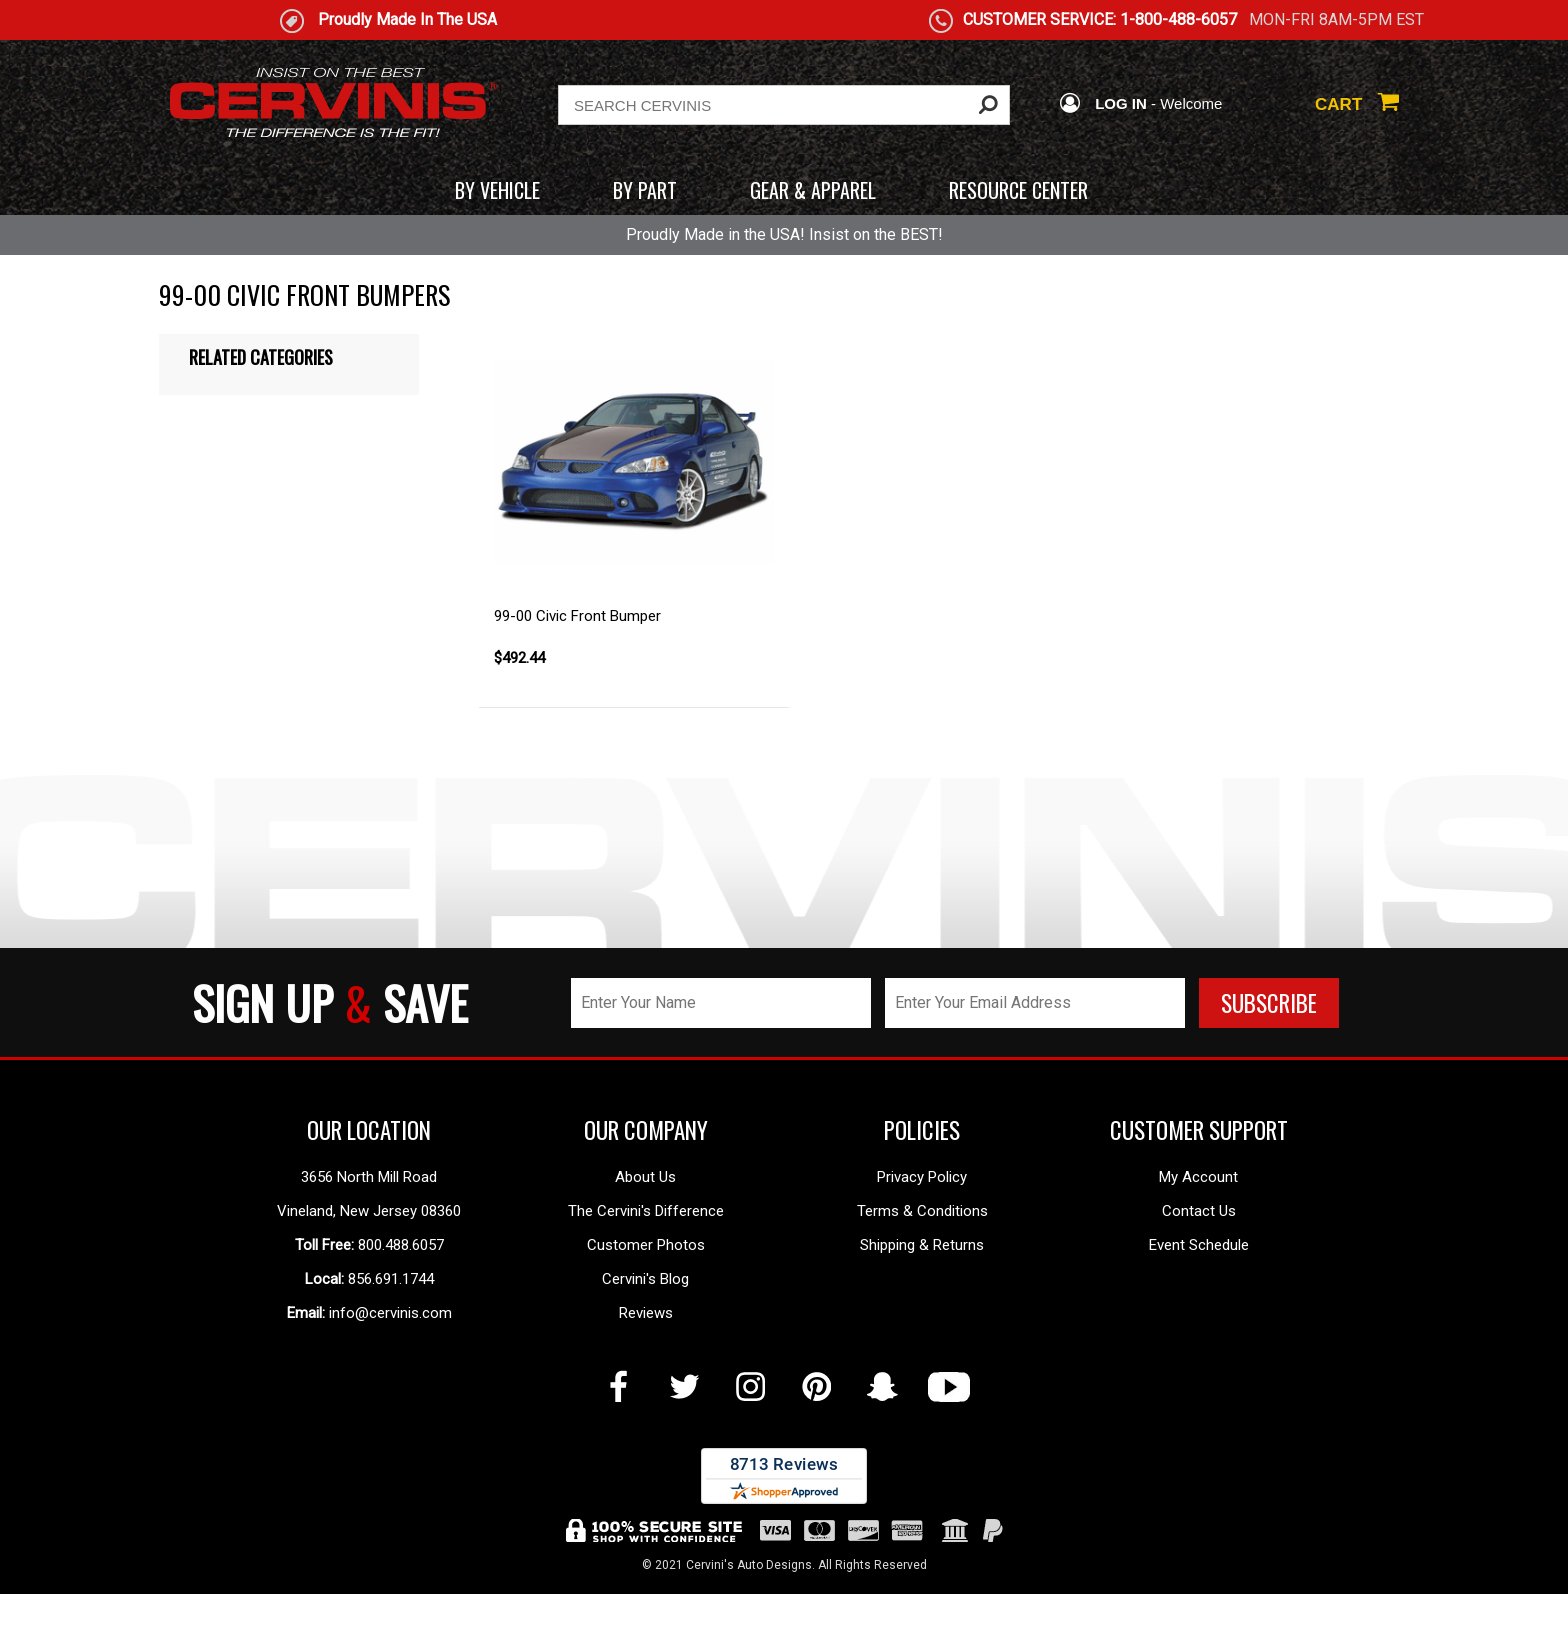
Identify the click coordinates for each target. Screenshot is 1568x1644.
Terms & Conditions (922, 1211)
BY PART (645, 190)
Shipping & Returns (922, 1245)
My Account (1198, 1177)
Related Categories (261, 357)
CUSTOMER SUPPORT (1199, 1130)
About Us (645, 1177)
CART (1357, 104)
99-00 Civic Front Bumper (577, 616)
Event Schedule (1199, 1245)
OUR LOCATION (369, 1130)
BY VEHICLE (497, 190)
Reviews (646, 1313)
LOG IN (1103, 103)
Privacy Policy (922, 1177)
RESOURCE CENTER (1018, 190)
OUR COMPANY (646, 1130)
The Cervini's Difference (646, 1211)
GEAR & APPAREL (813, 190)
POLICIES (922, 1130)
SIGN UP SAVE (330, 1002)
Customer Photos (646, 1245)
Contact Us (1199, 1211)
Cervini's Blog (645, 1279)
